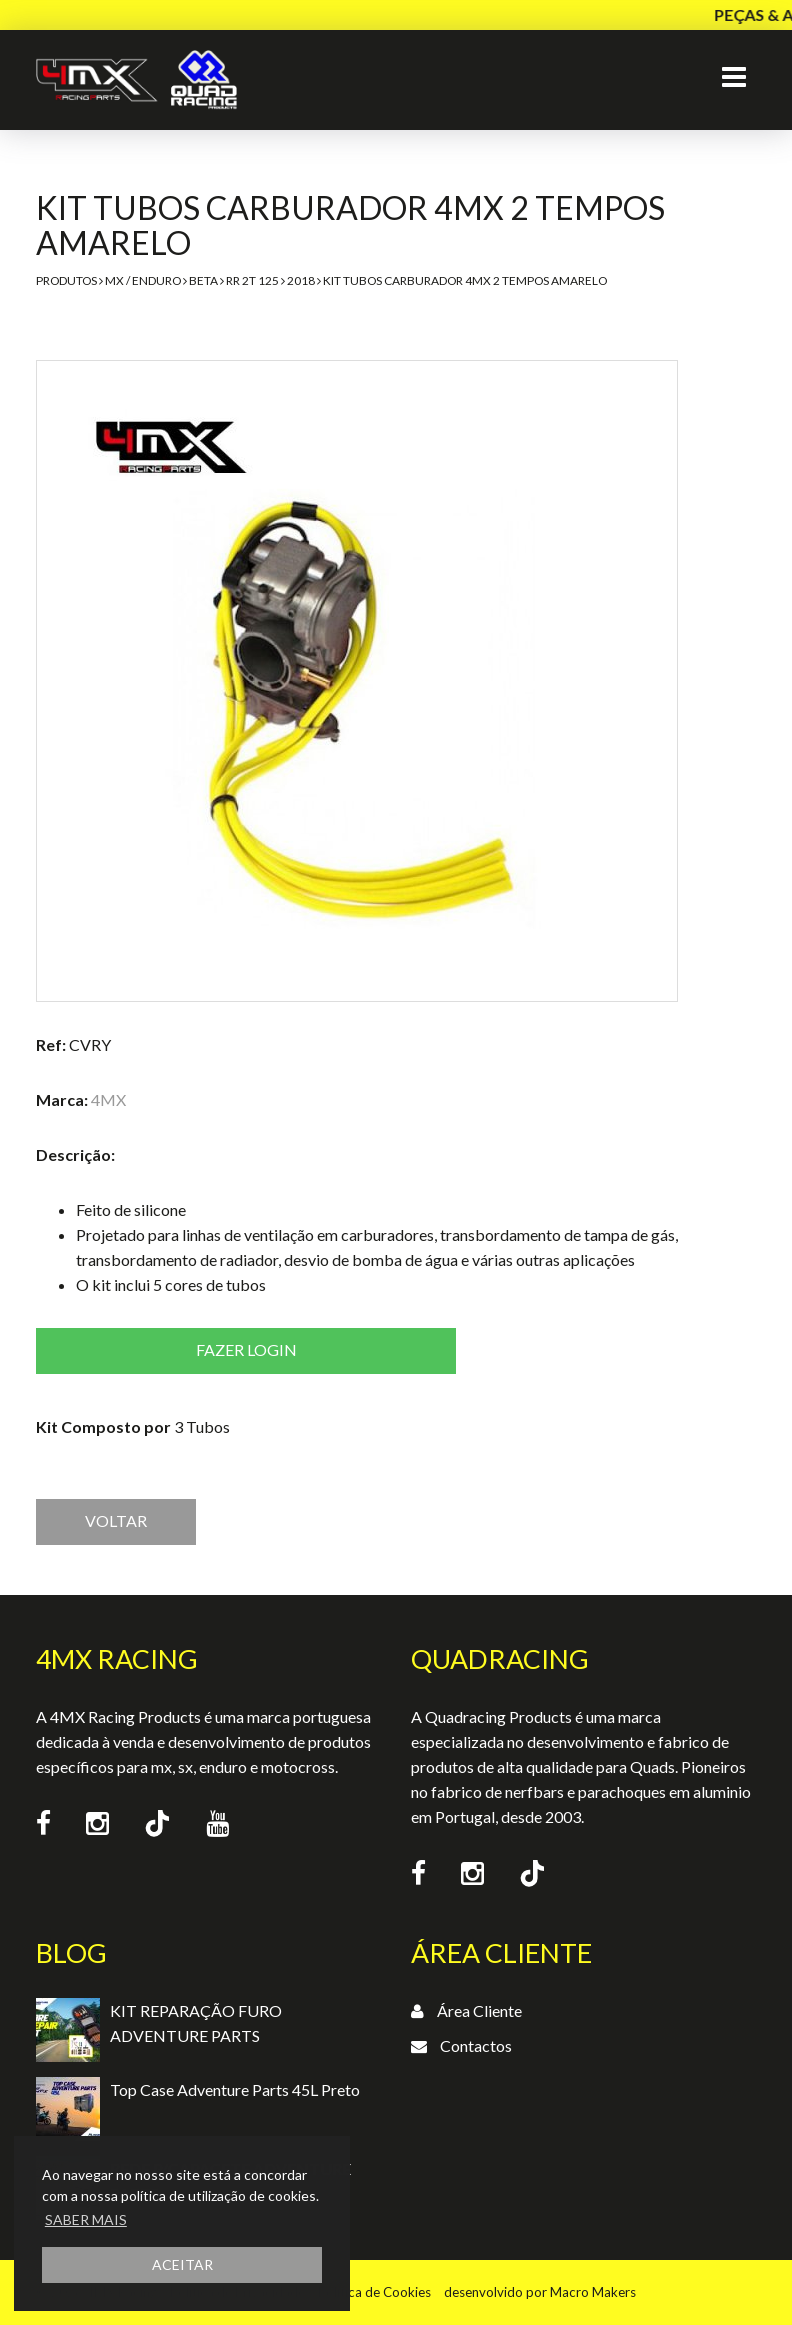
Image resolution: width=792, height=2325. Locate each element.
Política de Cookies (374, 2292)
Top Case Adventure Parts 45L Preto (235, 2089)
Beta (203, 280)
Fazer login (246, 1349)
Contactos (476, 2045)
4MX (108, 1099)
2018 (301, 280)
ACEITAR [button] (182, 2264)
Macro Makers (593, 2292)
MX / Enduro (143, 280)
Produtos (66, 280)
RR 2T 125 (252, 280)
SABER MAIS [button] (86, 2219)
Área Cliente (479, 2010)
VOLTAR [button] (116, 1520)
